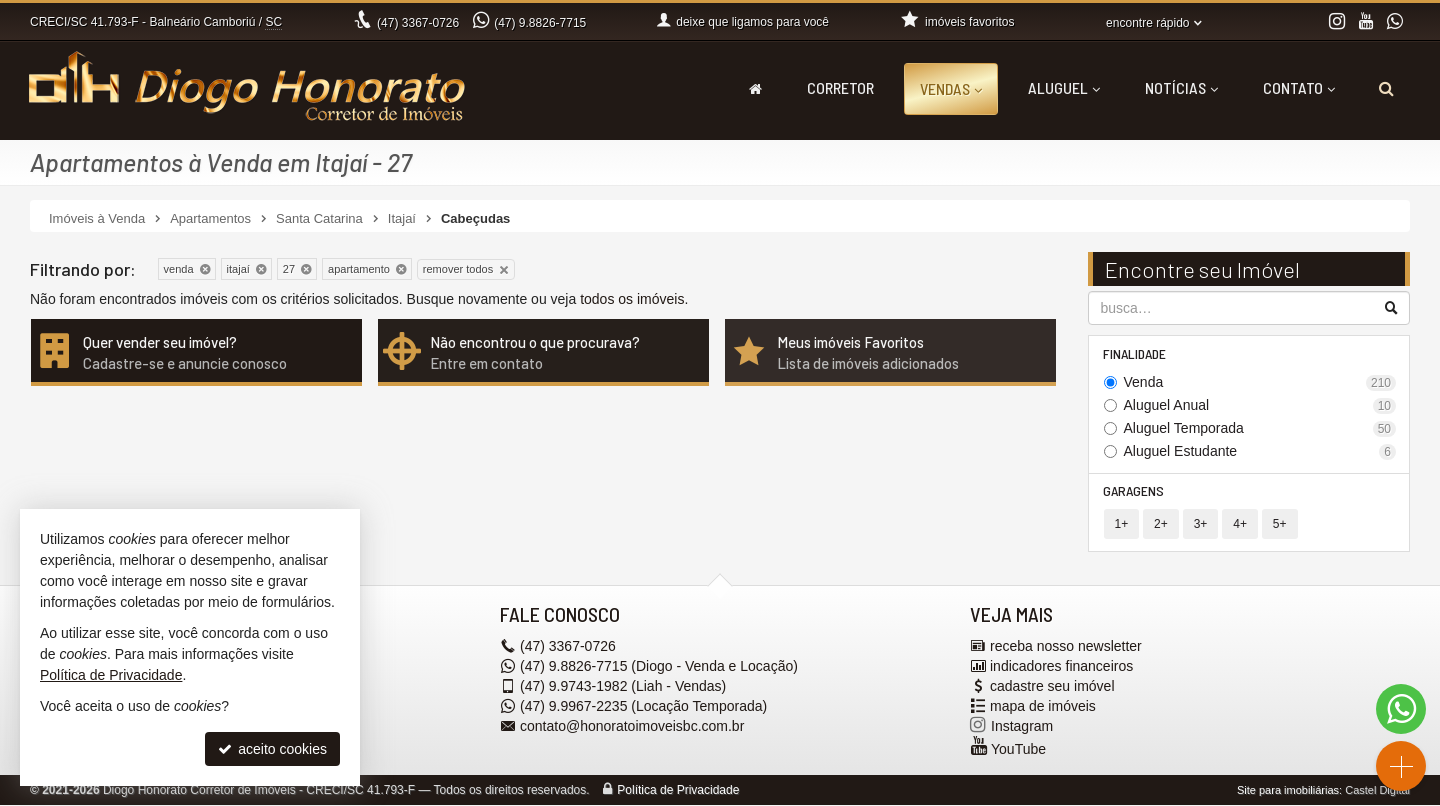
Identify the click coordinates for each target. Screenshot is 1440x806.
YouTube (1018, 750)
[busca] (1386, 88)
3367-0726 (418, 23)
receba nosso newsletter (1066, 647)
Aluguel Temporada (1260, 428)
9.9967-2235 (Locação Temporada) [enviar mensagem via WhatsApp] (643, 707)
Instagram (1022, 727)
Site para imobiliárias (1288, 791)
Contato (1299, 87)
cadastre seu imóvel (1052, 687)
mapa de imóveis (1043, 707)
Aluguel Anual (1260, 405)
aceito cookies (272, 749)
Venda (1260, 382)
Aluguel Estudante (1260, 451)
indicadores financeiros (1061, 667)
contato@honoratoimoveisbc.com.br (632, 727)
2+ (1161, 525)
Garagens (1134, 491)
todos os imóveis (632, 299)
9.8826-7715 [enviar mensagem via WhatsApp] (540, 23)
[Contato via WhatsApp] (1401, 709)
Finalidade (1135, 353)
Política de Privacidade (678, 791)
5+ (1280, 525)
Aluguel (1064, 87)
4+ (1240, 525)
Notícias (1181, 87)
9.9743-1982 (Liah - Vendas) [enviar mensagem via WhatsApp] (623, 687)
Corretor (840, 87)
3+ (1201, 525)
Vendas (951, 88)
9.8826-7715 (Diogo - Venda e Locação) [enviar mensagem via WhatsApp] (659, 667)
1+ (1122, 525)
